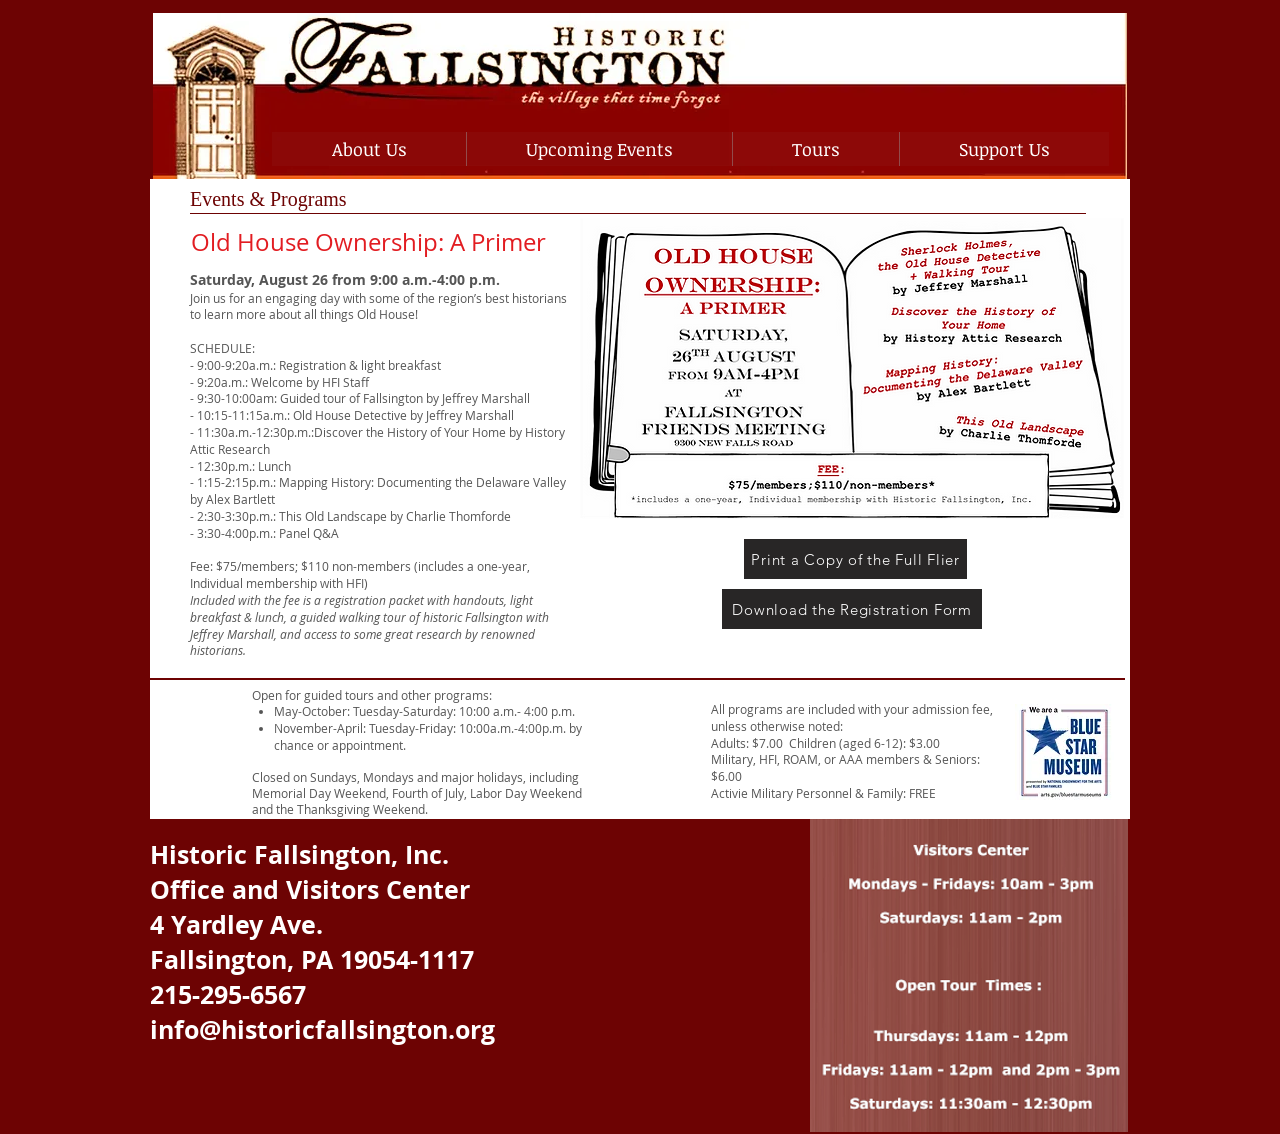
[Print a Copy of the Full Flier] (855, 559)
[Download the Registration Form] (852, 609)
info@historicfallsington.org (322, 1029)
